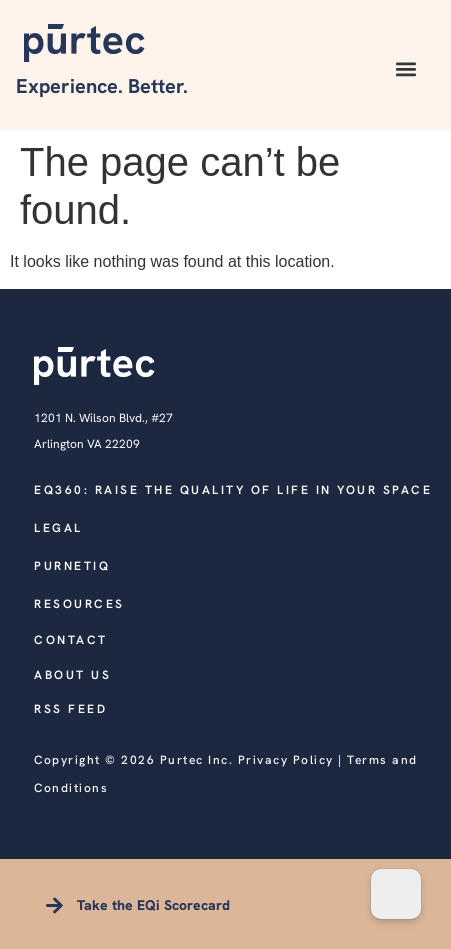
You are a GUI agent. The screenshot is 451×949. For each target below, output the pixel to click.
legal (58, 528)
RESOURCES (79, 604)
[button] (406, 69)
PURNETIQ (72, 566)
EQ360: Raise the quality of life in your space (233, 490)
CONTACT (71, 640)
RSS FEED (70, 709)
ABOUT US (72, 675)
